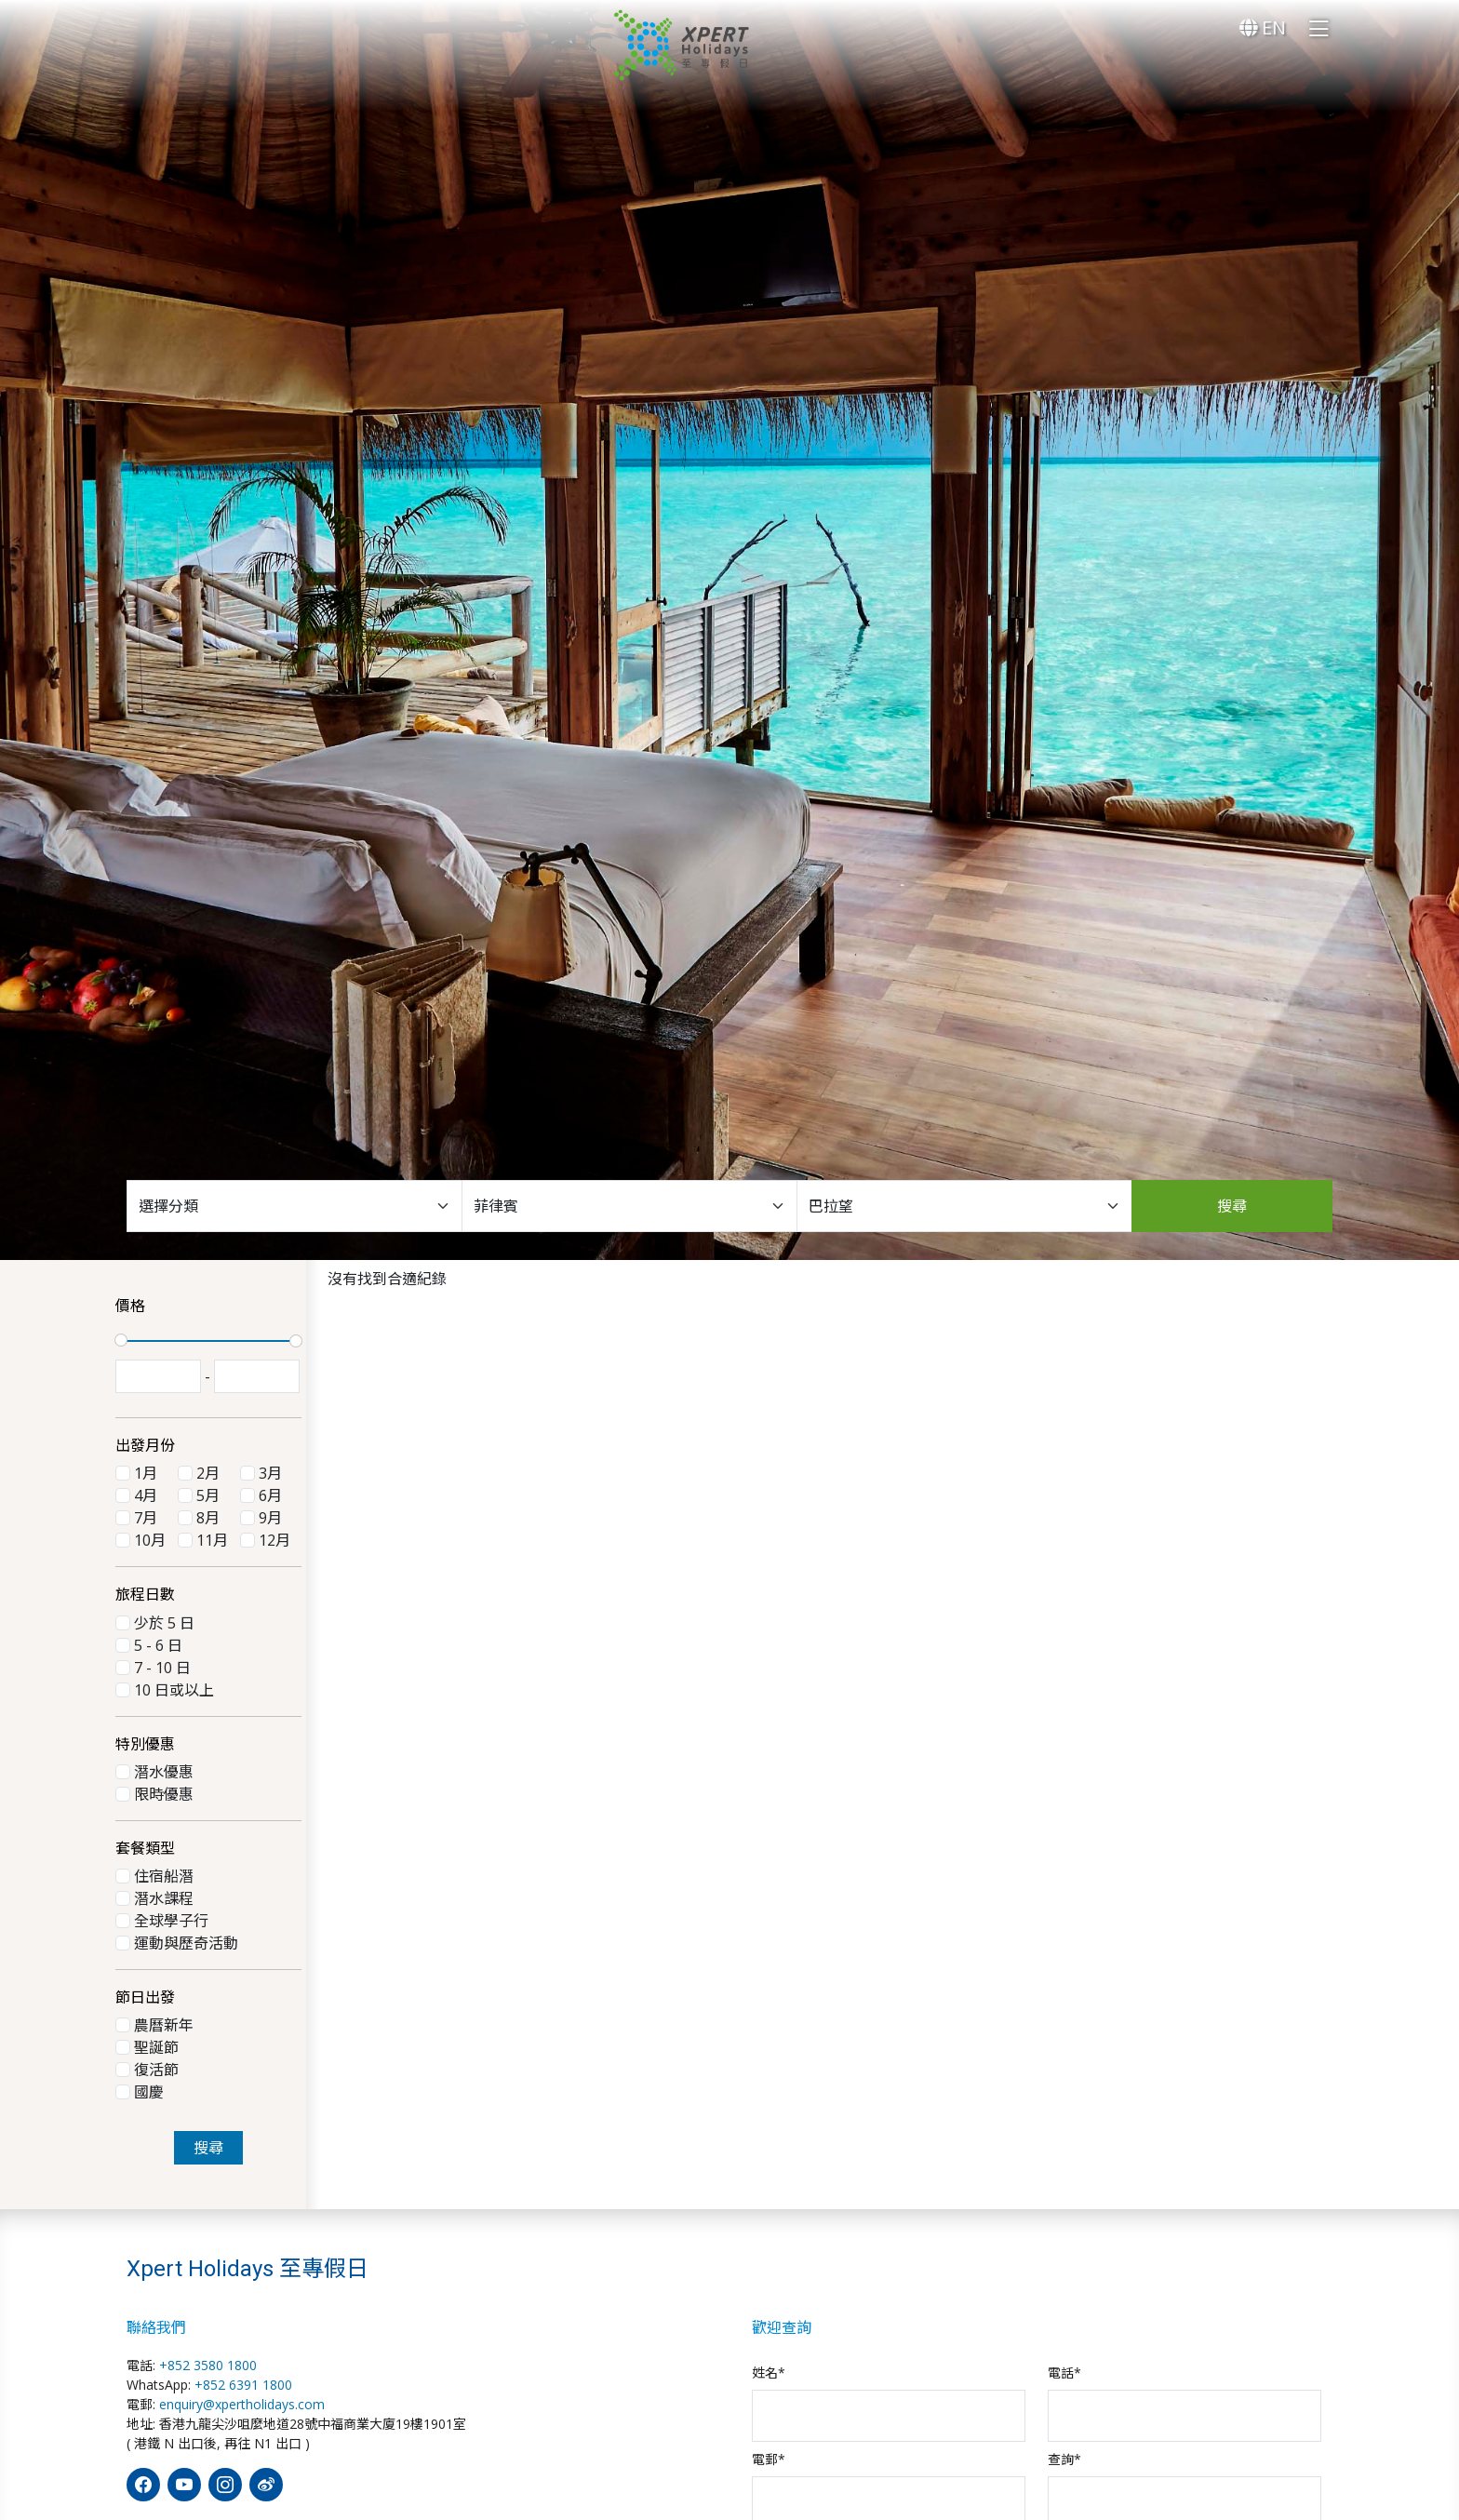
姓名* (768, 2372)
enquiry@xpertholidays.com (242, 2404)
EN (1262, 27)
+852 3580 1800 (208, 2365)
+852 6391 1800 (243, 2384)
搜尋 (1232, 1206)
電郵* (768, 2459)
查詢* (1064, 2459)
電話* (1064, 2372)
